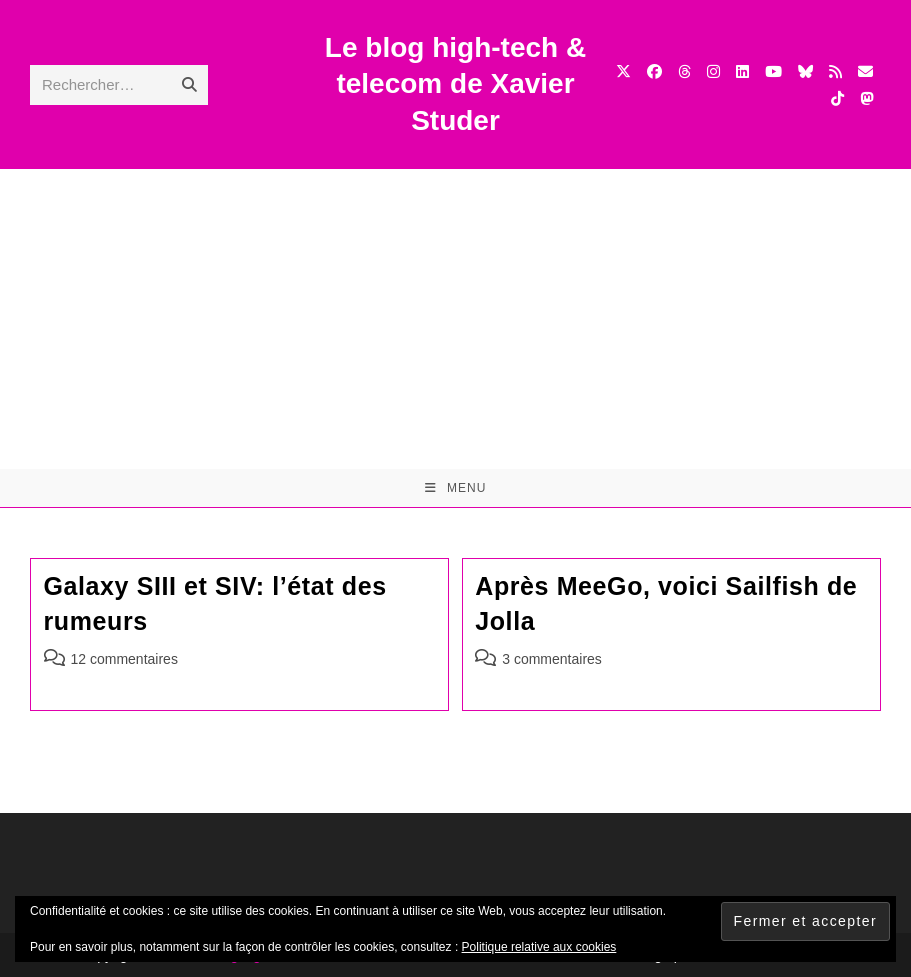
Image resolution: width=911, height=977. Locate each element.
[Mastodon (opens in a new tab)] (866, 98)
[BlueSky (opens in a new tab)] (805, 71)
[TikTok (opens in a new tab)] (837, 98)
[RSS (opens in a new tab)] (835, 71)
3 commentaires (552, 659)
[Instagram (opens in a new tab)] (713, 71)
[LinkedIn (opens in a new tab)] (742, 71)
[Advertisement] (455, 319)
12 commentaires (124, 659)
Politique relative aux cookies (539, 947)
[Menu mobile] (456, 488)
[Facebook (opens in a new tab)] (654, 71)
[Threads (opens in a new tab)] (684, 71)
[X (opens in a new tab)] (623, 71)
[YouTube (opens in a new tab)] (773, 71)
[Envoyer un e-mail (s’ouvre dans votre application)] (865, 71)
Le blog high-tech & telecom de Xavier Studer (455, 84)
